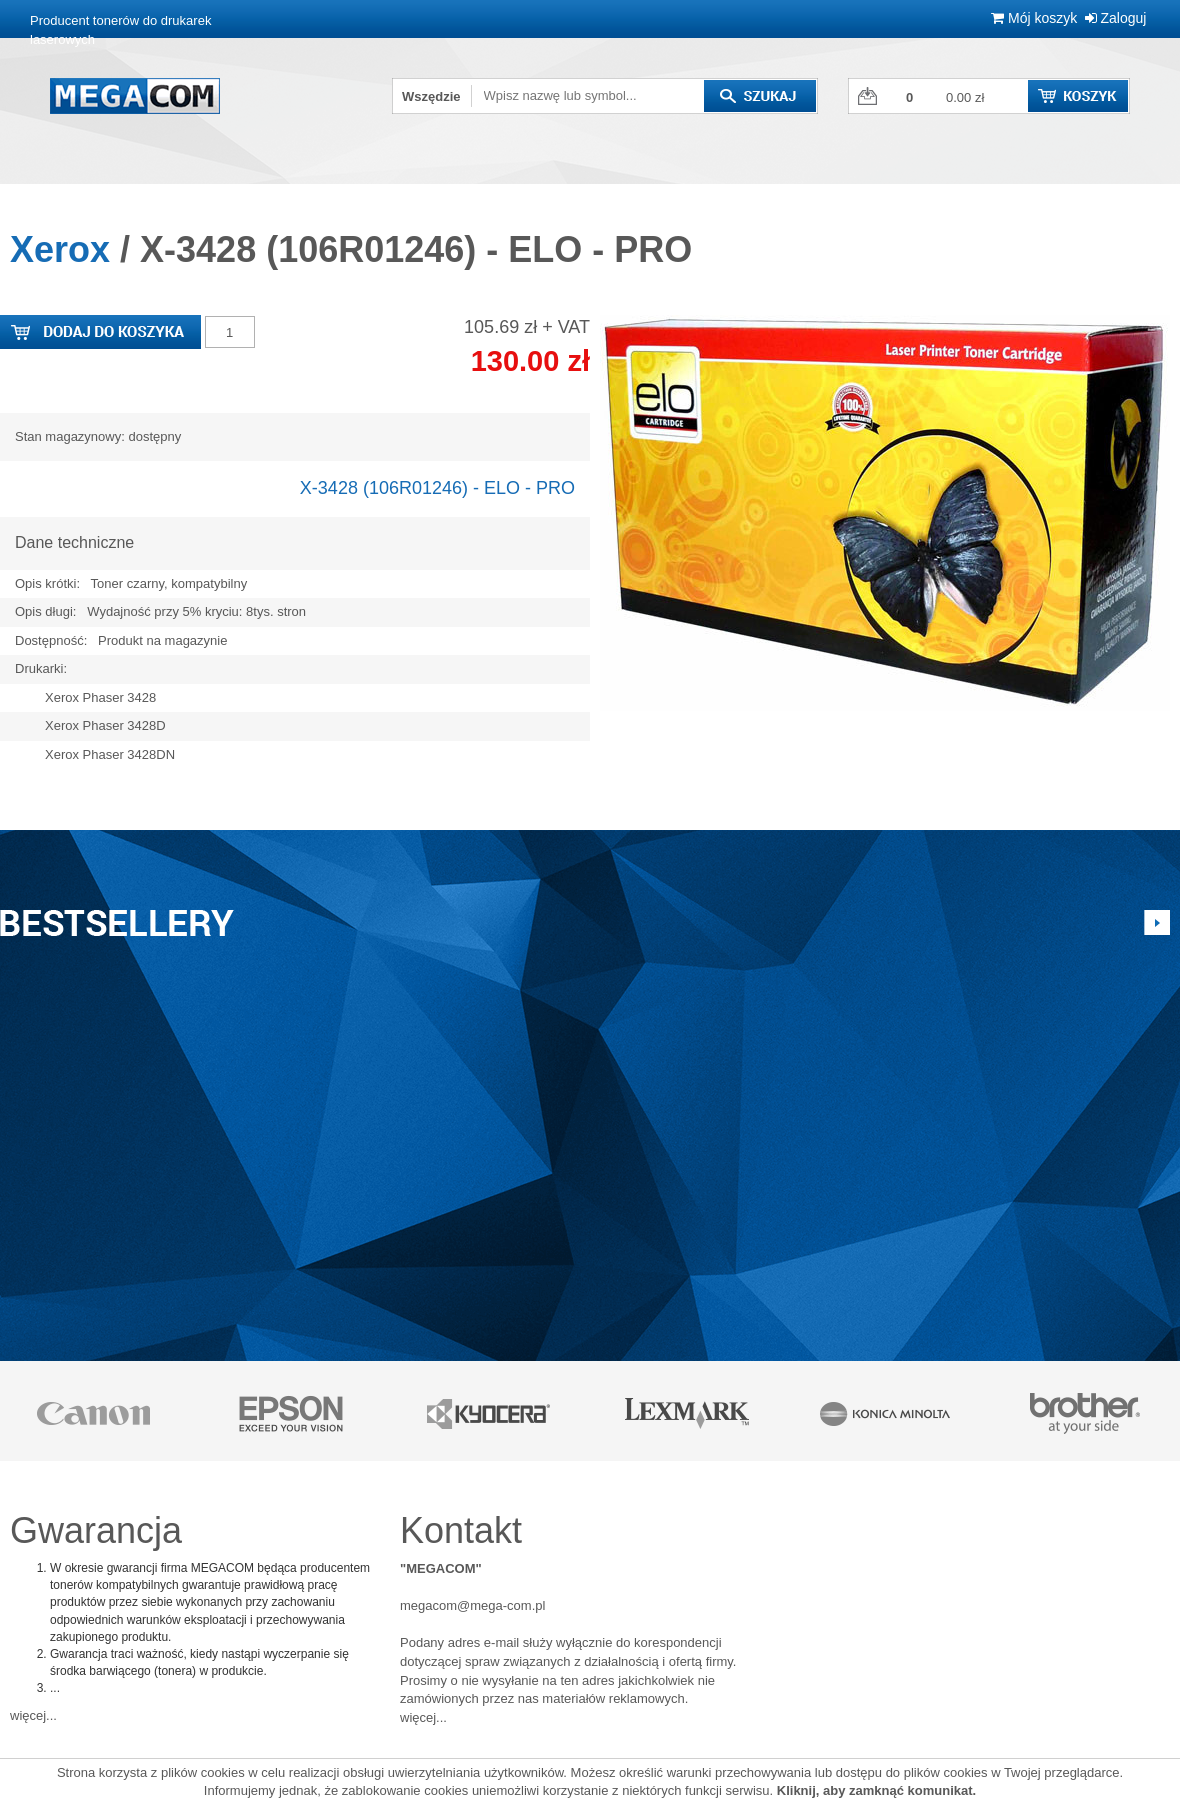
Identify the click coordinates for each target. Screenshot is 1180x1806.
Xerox (60, 249)
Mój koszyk (1034, 18)
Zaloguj (1116, 18)
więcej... (33, 1715)
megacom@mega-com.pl (472, 1605)
